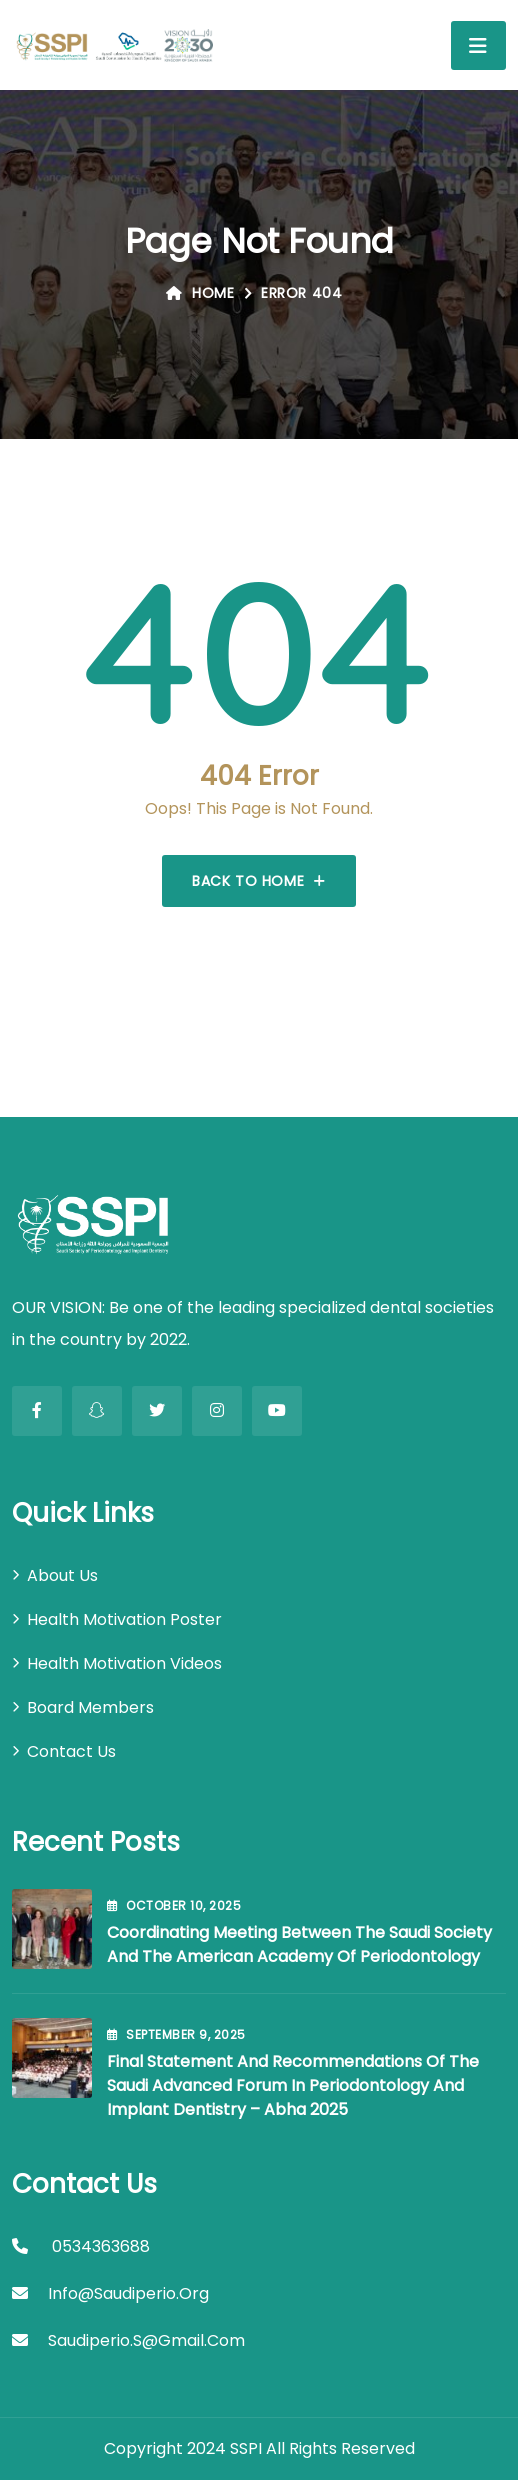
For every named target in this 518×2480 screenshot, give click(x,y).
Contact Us (71, 1751)
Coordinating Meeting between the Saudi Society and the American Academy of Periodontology (299, 1944)
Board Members (90, 1707)
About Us (62, 1575)
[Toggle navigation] (478, 45)
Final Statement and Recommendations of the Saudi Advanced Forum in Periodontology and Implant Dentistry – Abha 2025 (293, 2085)
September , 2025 (176, 2034)
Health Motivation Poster (124, 1619)
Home (200, 293)
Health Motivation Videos (124, 1663)
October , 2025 (174, 1905)
